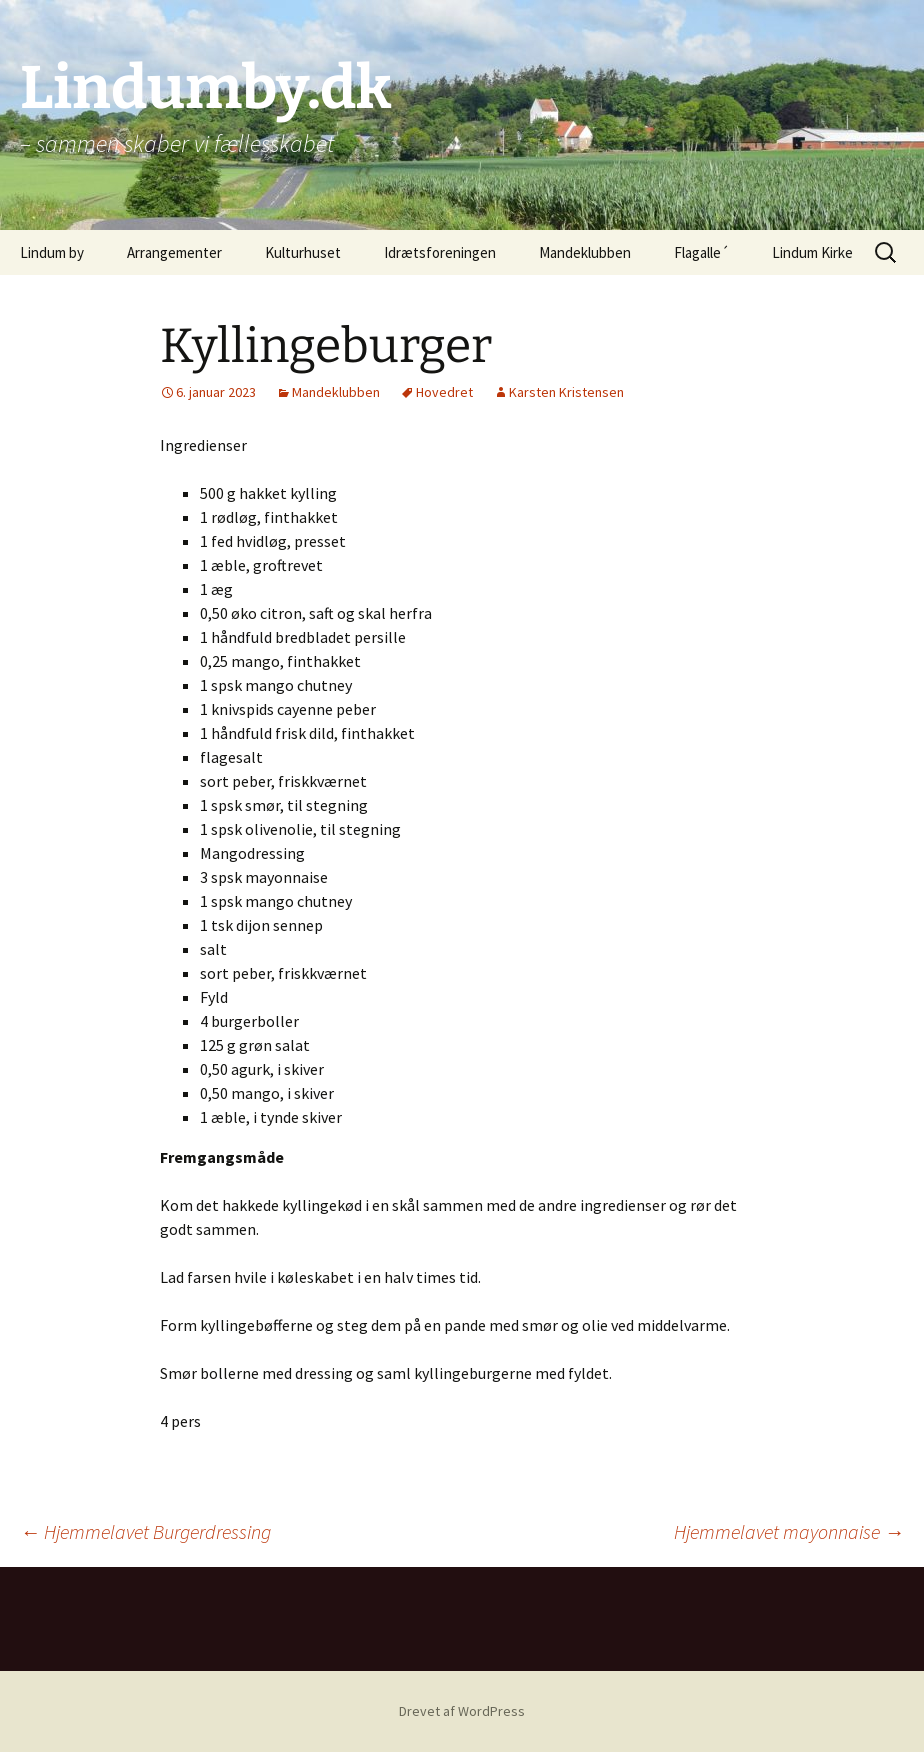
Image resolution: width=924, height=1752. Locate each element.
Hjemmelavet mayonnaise (789, 1531)
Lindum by (52, 252)
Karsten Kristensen (566, 392)
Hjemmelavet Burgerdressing (145, 1531)
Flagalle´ (701, 252)
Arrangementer (174, 252)
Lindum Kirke (812, 252)
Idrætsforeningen (440, 252)
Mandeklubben (585, 252)
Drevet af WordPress (462, 1711)
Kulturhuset (303, 252)
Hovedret (444, 392)
